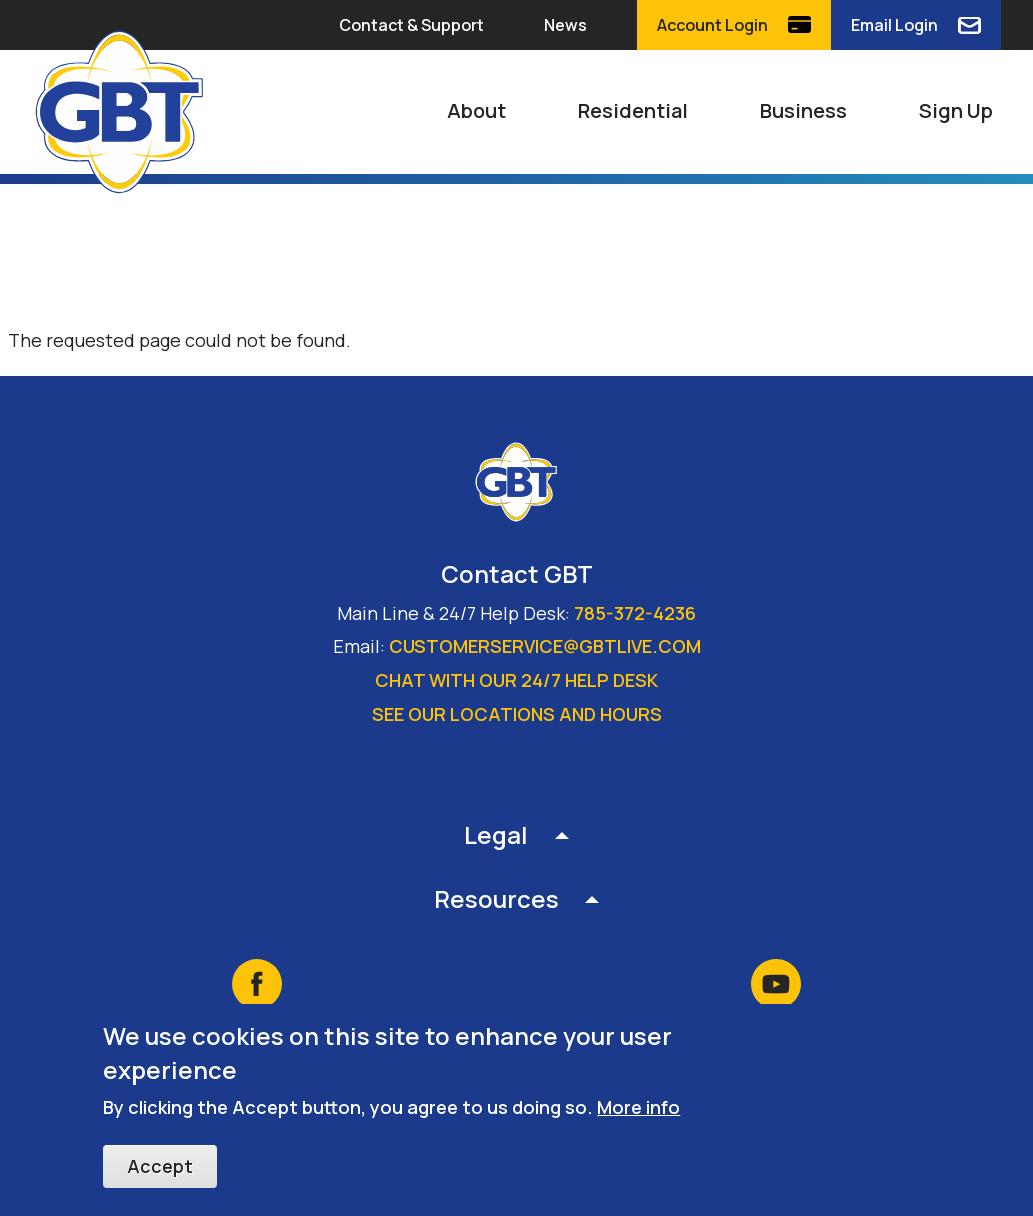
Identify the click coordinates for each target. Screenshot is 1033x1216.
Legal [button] (496, 834)
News (565, 25)
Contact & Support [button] (411, 25)
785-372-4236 (635, 613)
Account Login (712, 25)
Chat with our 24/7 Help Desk (516, 680)
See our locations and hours (517, 714)
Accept (160, 1168)
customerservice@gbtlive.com (545, 646)
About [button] (476, 110)
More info (638, 1109)
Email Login (894, 25)
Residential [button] (633, 110)
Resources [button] (496, 898)
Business (803, 110)
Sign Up (956, 110)
